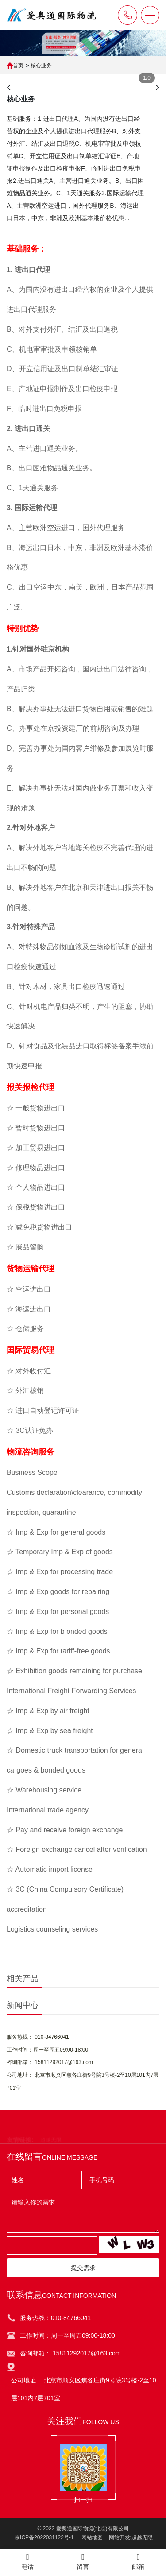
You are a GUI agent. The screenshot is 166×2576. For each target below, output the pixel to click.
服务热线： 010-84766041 (38, 2037)
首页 (18, 65)
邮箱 (138, 2561)
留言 (83, 2561)
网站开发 (119, 2537)
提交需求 (83, 2267)
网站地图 (92, 2537)
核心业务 (41, 65)
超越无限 (142, 2537)
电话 (27, 2561)
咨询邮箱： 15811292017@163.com (50, 2062)
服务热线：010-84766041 (55, 2317)
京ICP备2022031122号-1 (44, 2537)
